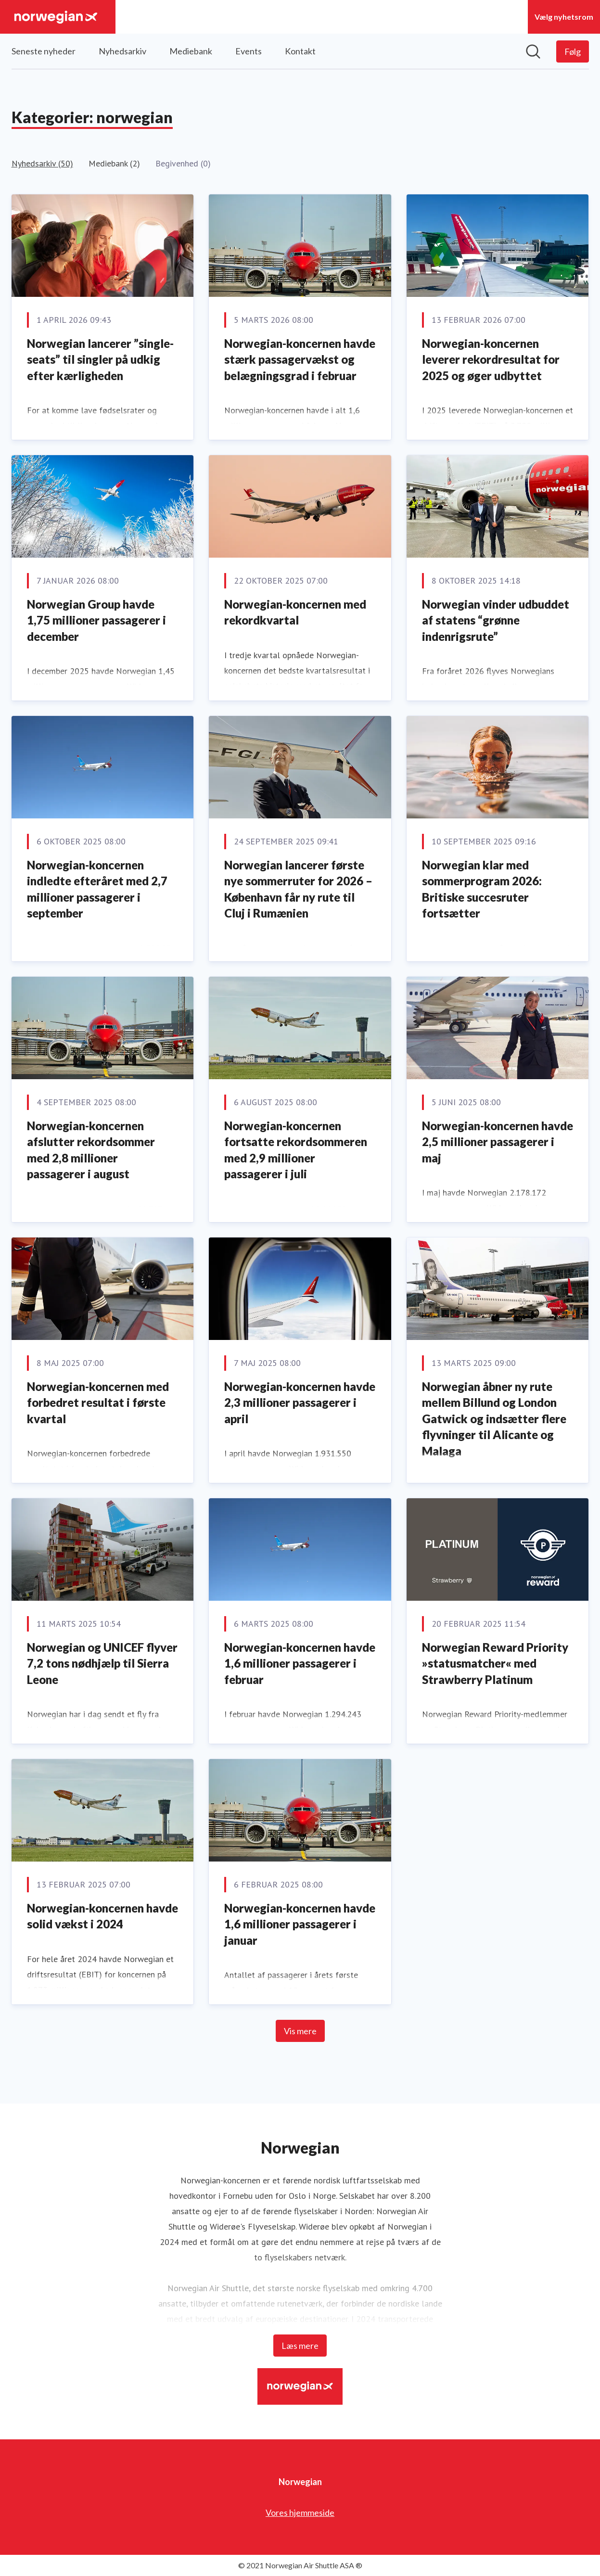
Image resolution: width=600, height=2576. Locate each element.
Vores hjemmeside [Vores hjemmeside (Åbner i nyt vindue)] (300, 2512)
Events (248, 51)
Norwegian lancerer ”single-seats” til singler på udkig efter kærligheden (100, 359)
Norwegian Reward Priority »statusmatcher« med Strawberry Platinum (495, 1663)
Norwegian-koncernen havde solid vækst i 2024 (102, 1916)
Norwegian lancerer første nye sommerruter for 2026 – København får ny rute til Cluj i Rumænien (298, 889)
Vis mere (300, 2031)
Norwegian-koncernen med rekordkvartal (295, 612)
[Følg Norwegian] (572, 51)
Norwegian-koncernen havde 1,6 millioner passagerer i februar (299, 1663)
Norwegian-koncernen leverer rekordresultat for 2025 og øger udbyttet (491, 359)
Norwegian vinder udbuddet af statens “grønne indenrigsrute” (495, 620)
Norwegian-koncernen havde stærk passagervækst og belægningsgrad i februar (299, 359)
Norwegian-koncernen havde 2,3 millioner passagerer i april (299, 1402)
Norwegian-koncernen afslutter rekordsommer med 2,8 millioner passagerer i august (91, 1150)
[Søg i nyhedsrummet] (533, 51)
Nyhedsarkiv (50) (42, 163)
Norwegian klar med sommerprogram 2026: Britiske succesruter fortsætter (482, 889)
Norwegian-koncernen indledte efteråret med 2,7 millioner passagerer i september (97, 889)
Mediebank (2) (114, 163)
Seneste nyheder (44, 51)
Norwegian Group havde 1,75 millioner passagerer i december (96, 620)
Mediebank (190, 51)
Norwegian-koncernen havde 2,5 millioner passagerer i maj (497, 1142)
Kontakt (300, 51)
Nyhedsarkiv (122, 51)
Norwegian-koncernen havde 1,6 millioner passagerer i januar (299, 1924)
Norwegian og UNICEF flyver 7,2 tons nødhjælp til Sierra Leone (102, 1663)
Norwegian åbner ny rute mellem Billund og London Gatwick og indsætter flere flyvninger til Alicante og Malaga (494, 1418)
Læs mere (300, 2345)
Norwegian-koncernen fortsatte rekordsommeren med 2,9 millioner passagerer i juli (295, 1150)
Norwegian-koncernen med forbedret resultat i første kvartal (98, 1402)
